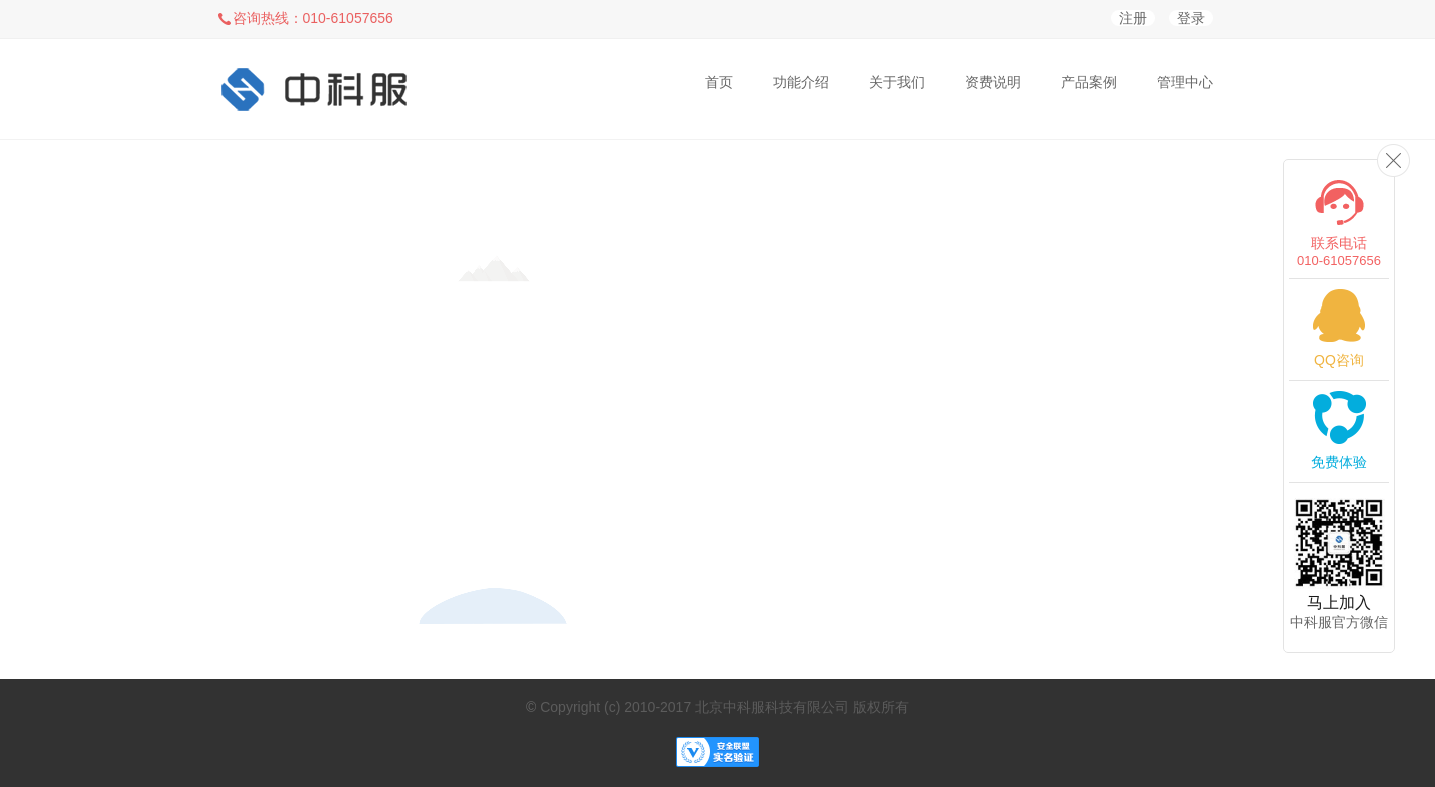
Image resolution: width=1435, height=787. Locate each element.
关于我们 (897, 82)
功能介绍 (801, 82)
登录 (1191, 18)
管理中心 (1185, 82)
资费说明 (993, 82)
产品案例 (1089, 82)
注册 (1133, 18)
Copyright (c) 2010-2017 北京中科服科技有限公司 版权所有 (724, 707)
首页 (719, 82)
